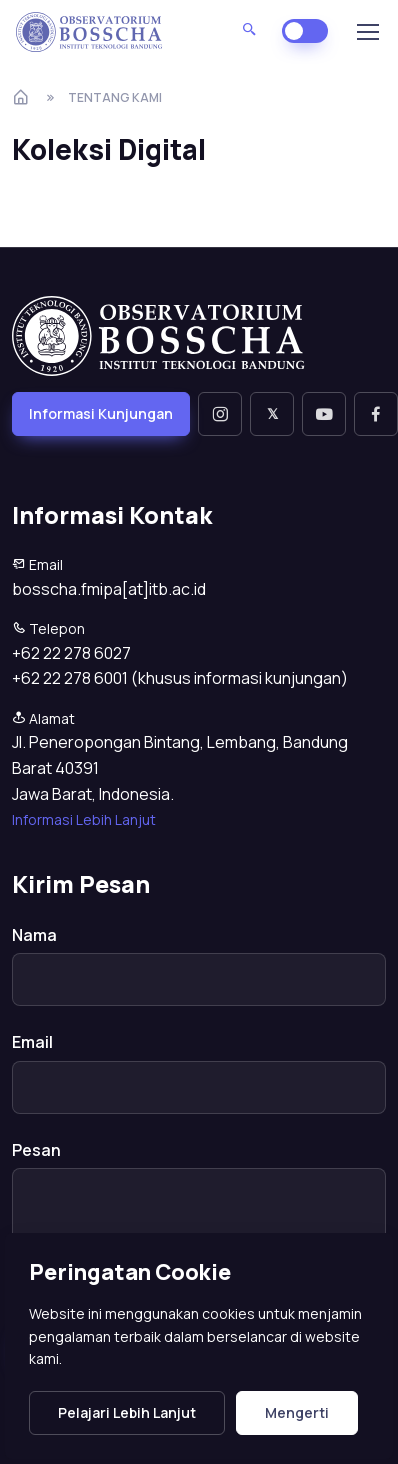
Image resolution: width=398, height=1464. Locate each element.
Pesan (36, 1150)
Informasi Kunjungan (101, 413)
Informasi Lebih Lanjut (84, 819)
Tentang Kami (115, 97)
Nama (34, 935)
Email (32, 1042)
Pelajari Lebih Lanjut (127, 1412)
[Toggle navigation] (367, 32)
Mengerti (297, 1412)
